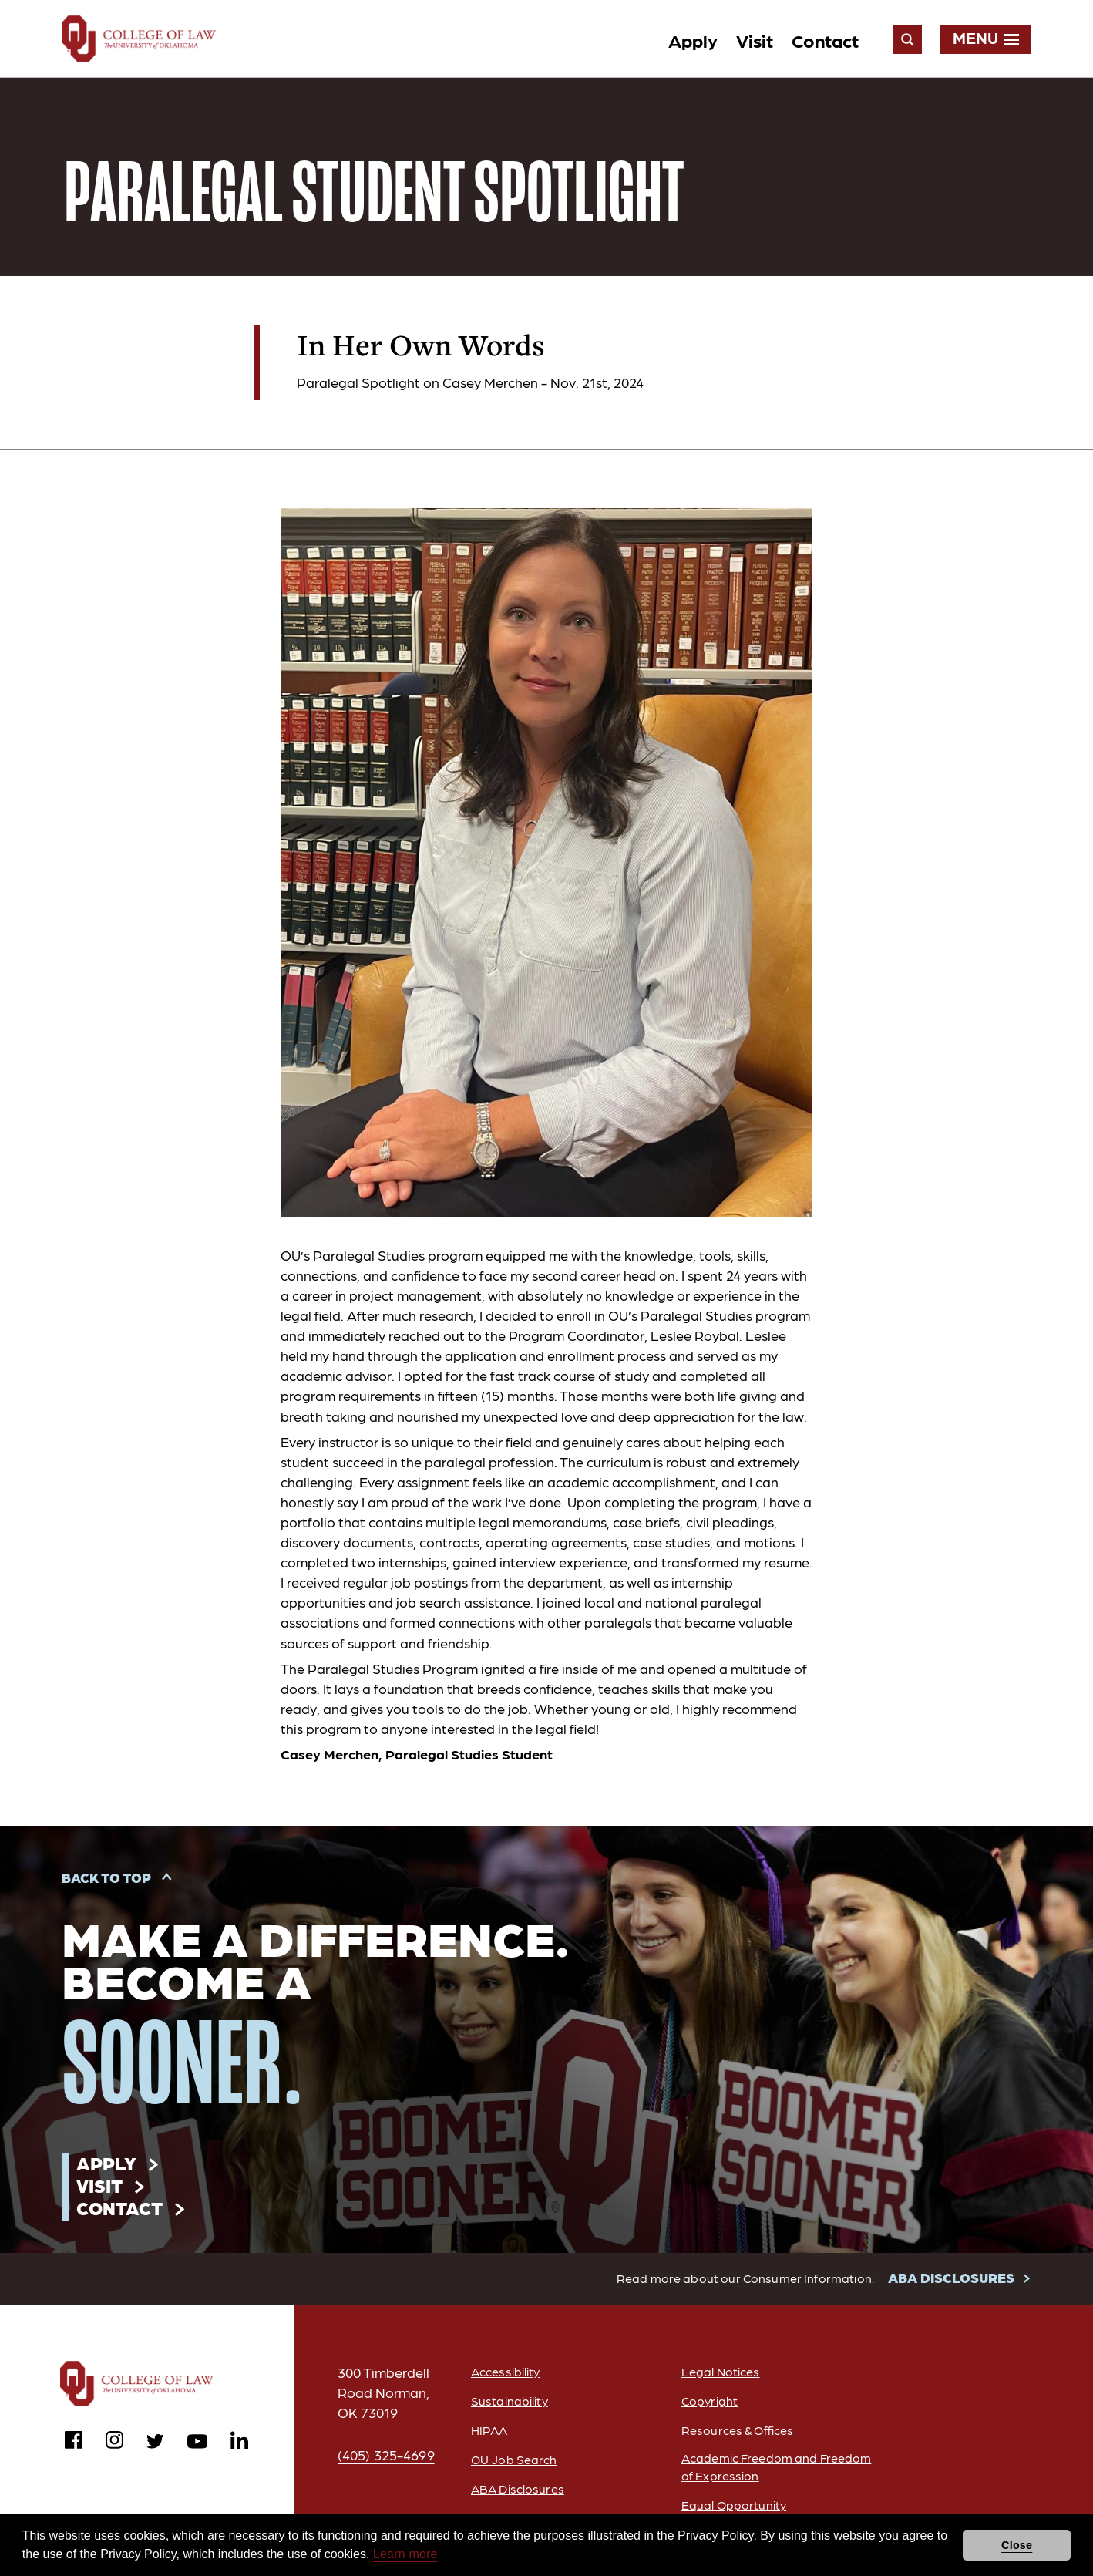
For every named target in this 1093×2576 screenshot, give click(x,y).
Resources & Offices (737, 2430)
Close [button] (1016, 2545)
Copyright (709, 2400)
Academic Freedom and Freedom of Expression (776, 2466)
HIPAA (489, 2430)
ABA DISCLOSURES (951, 2277)
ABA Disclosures (517, 2488)
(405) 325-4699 (386, 2454)
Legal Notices (720, 2371)
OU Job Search (514, 2459)
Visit (754, 40)
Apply (693, 40)
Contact (825, 40)
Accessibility (505, 2371)
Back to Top (106, 1877)
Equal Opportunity (733, 2504)
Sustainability (509, 2400)
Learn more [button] (405, 2554)
